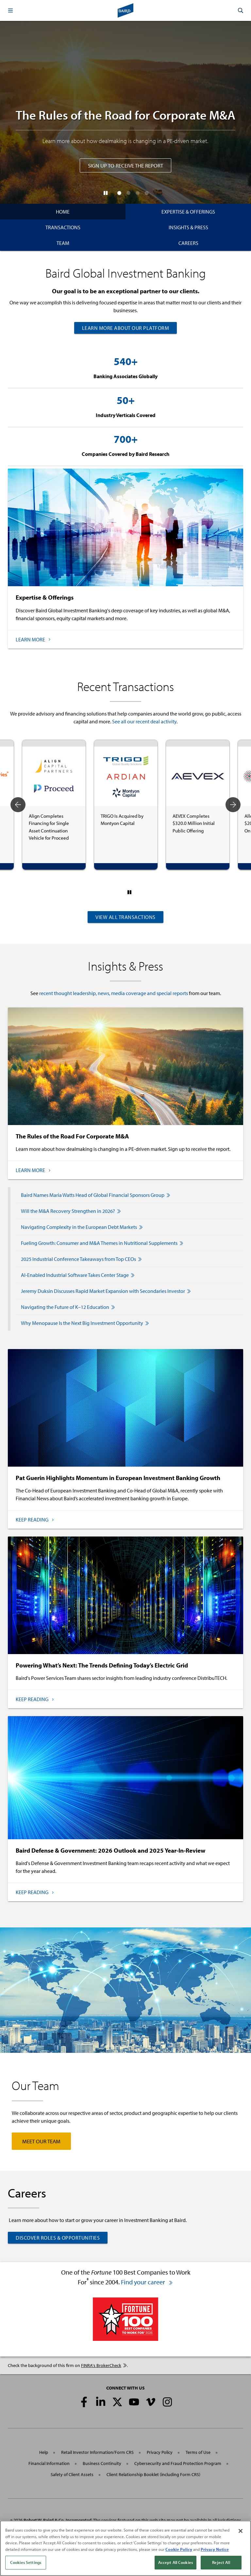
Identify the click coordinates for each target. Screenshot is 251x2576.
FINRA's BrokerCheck (104, 2365)
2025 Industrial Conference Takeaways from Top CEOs (81, 1259)
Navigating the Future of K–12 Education (68, 1307)
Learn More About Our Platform (125, 328)
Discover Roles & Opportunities (58, 2237)
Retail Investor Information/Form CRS (97, 2452)
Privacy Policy (160, 2452)
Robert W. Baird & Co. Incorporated (58, 2520)
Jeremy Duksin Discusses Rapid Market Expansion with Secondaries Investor (106, 1291)
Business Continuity (102, 2463)
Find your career (147, 2282)
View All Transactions (125, 917)
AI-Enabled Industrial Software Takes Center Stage (78, 1275)
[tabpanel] (54, 805)
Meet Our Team (41, 2141)
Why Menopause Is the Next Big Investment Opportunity (85, 1323)
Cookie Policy (178, 2549)
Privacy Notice (215, 2549)
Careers (188, 243)
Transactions (62, 227)
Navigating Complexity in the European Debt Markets (82, 1227)
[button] (10, 10)
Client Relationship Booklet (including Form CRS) (153, 2474)
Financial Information (49, 2463)
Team (63, 243)
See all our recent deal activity (144, 721)
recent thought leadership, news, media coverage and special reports (113, 993)
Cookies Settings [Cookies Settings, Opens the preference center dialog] (25, 2562)
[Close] (240, 2531)
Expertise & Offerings (188, 211)
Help (43, 2452)
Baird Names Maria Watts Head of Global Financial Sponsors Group (95, 1195)
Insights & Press (188, 227)
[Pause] (105, 193)
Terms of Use (198, 2452)
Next (233, 804)
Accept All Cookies (175, 2562)
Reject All (221, 2562)
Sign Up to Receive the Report (125, 165)
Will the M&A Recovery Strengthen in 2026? (71, 1211)
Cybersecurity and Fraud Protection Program (177, 2463)
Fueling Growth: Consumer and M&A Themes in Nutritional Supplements (102, 1243)
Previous (17, 804)
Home (63, 211)
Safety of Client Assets (72, 2474)
